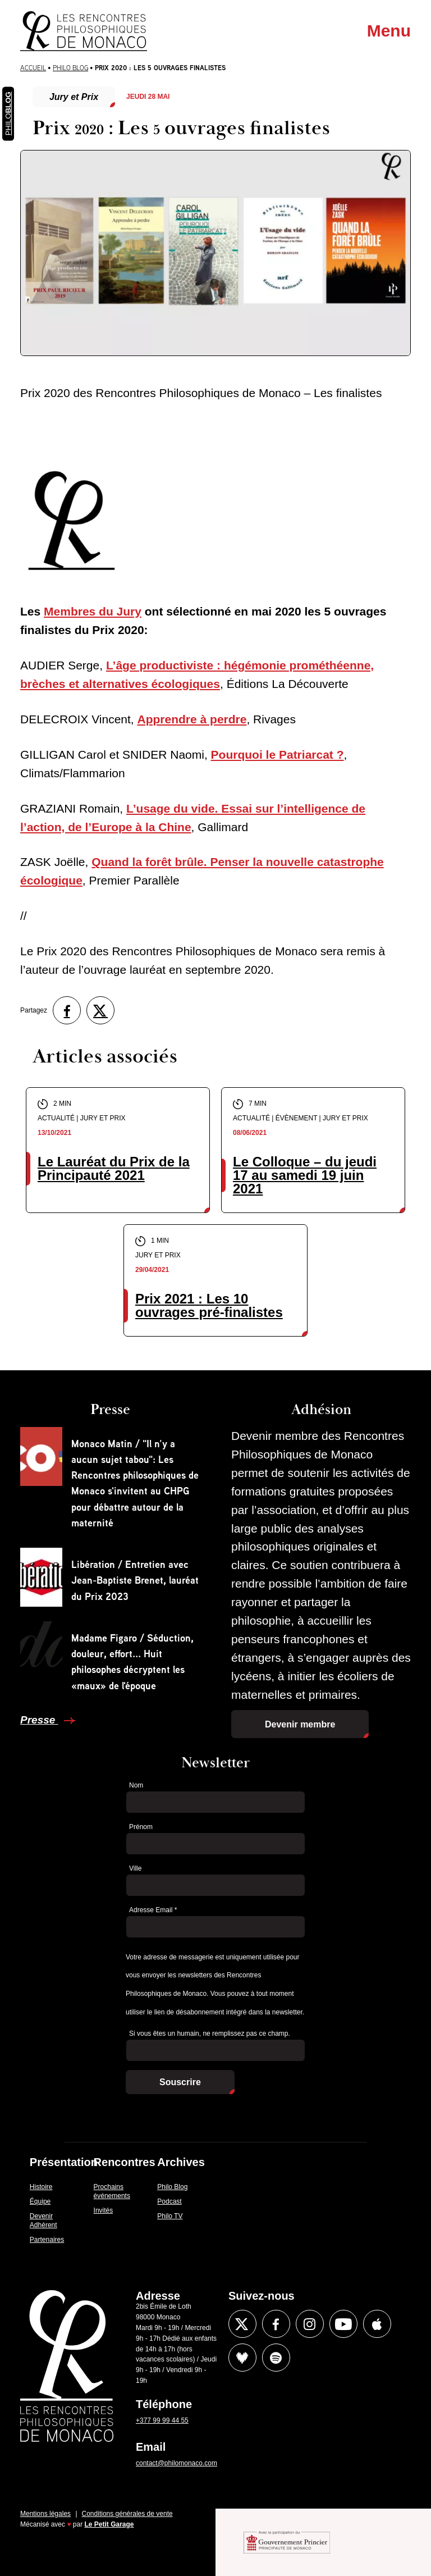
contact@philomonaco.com (176, 2463)
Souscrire (180, 2082)
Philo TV (169, 2216)
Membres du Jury (92, 611)
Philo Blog (70, 67)
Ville (135, 1868)
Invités (103, 2210)
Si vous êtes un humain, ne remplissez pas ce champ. (209, 2033)
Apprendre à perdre (192, 719)
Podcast (169, 2201)
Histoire (41, 2187)
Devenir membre (300, 1724)
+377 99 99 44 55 (162, 2420)
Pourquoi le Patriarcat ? (277, 754)
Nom (136, 1785)
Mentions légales (45, 2514)
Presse (39, 1720)
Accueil (33, 67)
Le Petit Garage (109, 2524)
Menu (389, 30)
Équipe (40, 2201)
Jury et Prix (73, 97)
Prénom (141, 1827)
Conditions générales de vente (127, 2514)
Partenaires (47, 2240)
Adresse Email (153, 1910)
